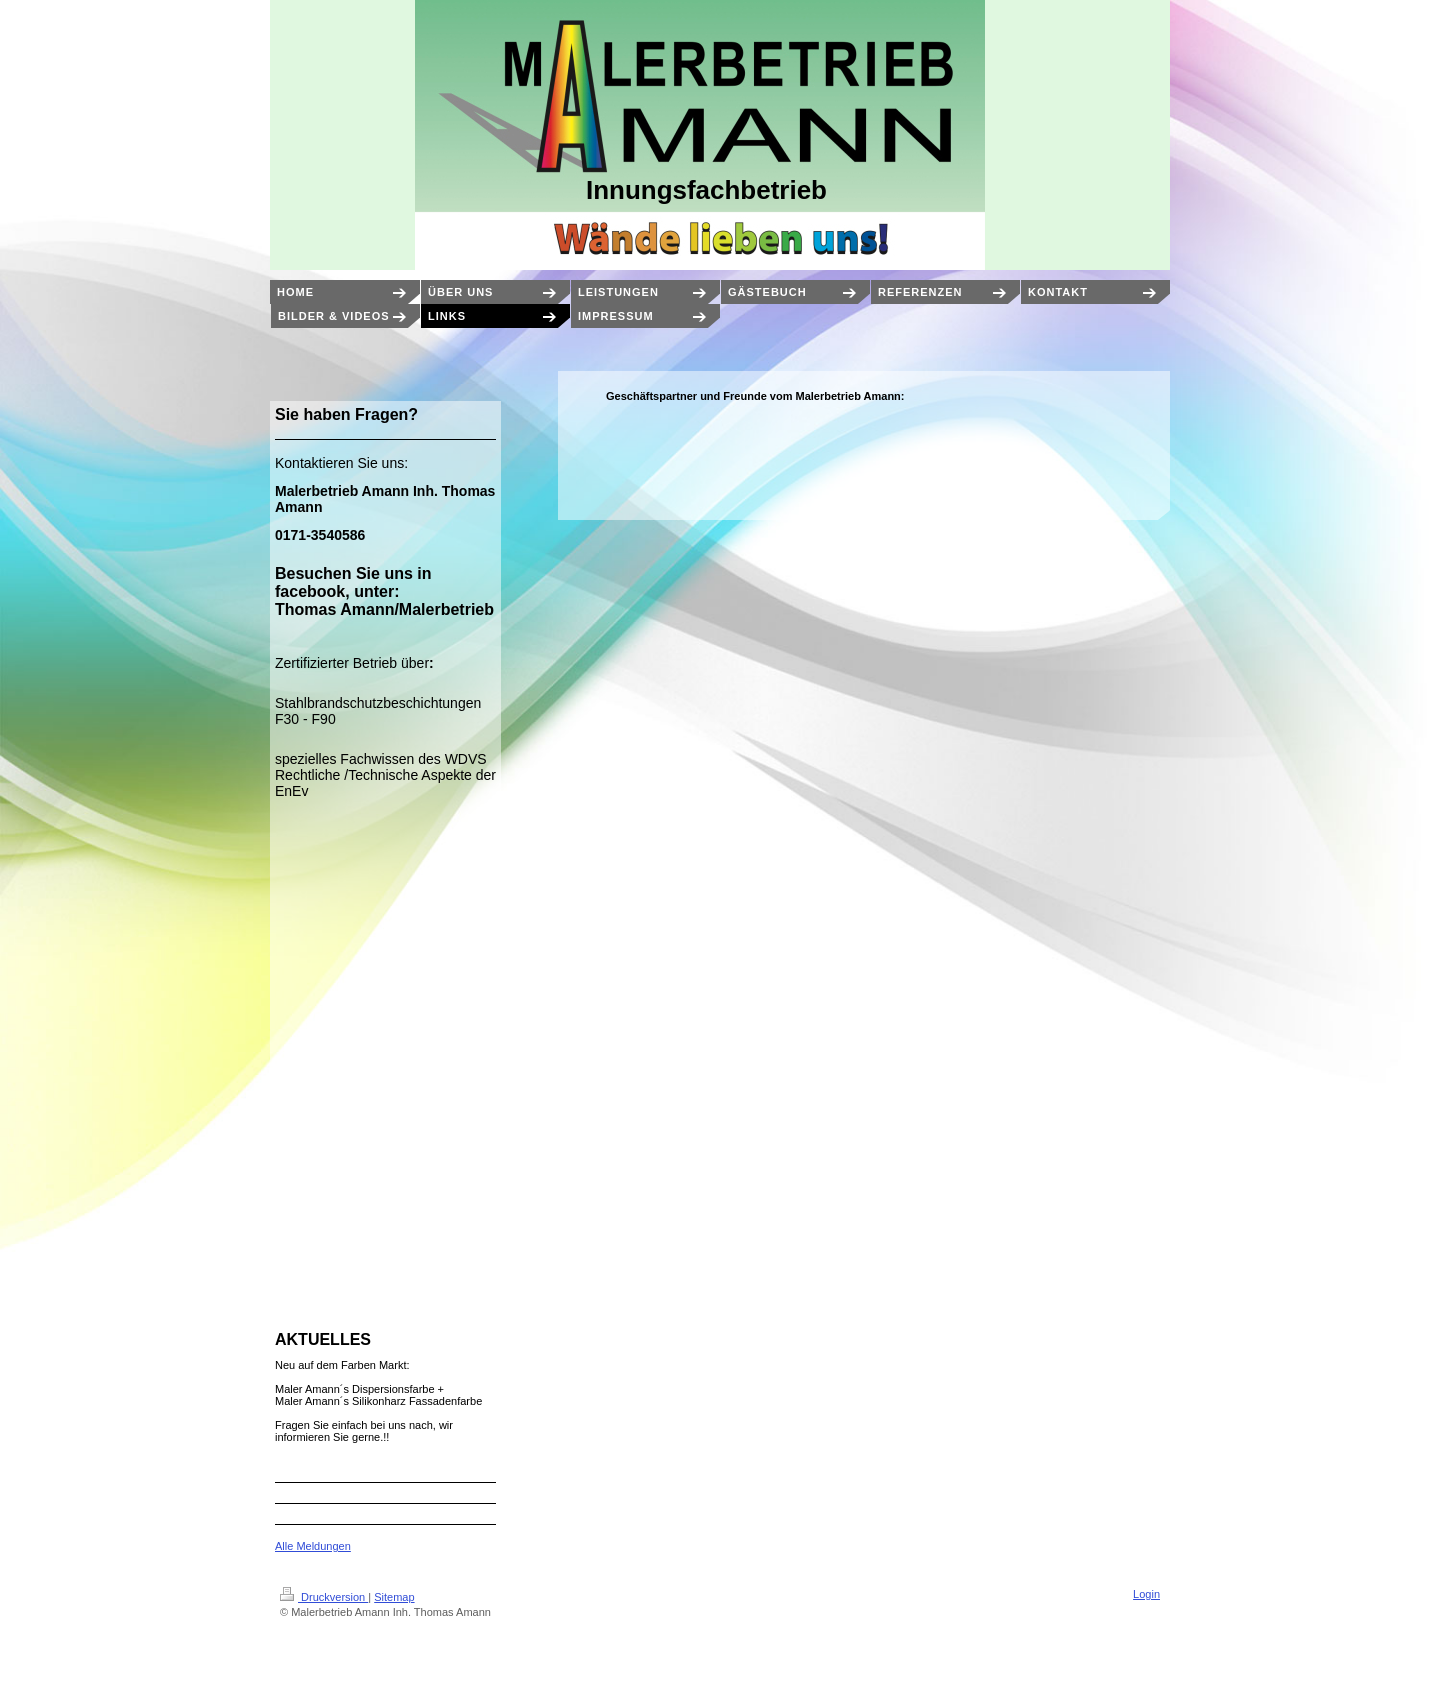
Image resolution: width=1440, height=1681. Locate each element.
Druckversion (324, 1597)
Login (1146, 1594)
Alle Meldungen (313, 1546)
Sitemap (394, 1597)
